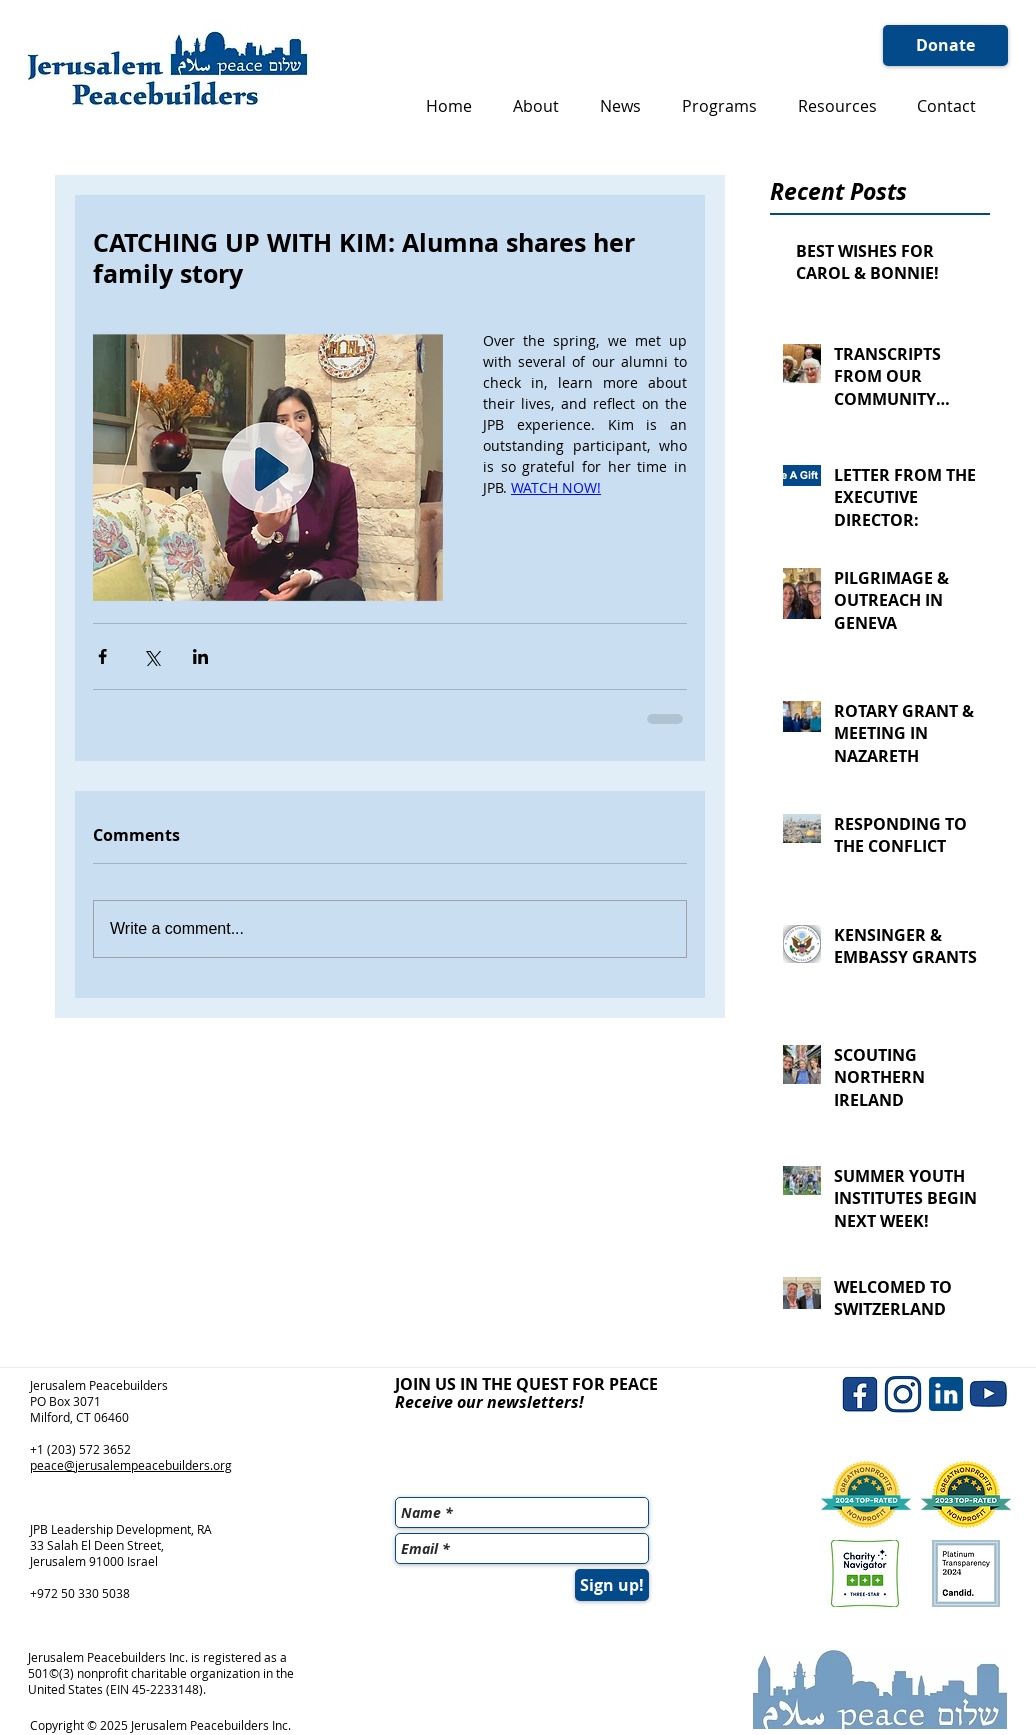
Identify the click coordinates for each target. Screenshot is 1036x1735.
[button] (535, 106)
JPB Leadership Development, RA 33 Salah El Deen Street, (121, 1537)
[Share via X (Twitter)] (151, 656)
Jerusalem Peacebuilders (99, 1385)
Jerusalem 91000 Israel (94, 1561)
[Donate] (945, 45)
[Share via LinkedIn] (200, 656)
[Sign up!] (612, 1585)
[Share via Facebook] (102, 656)
